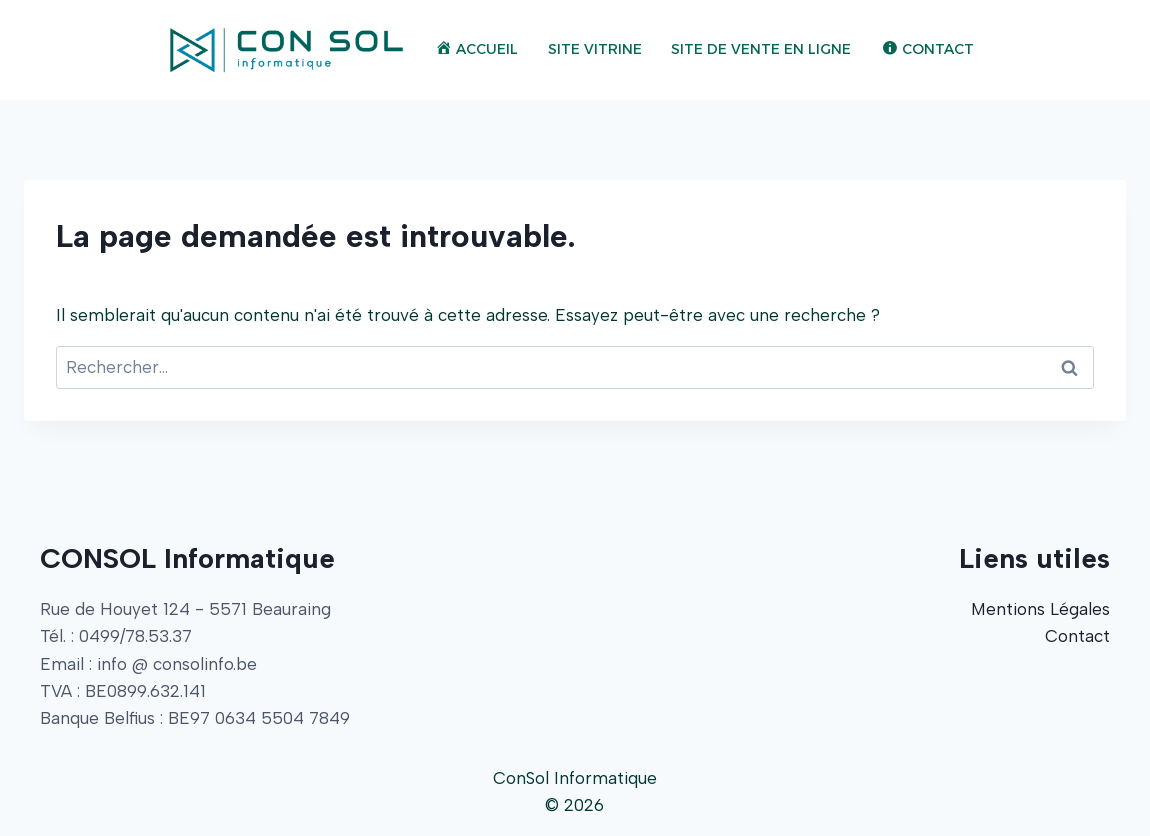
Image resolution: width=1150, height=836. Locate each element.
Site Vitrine (595, 49)
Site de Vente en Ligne (761, 49)
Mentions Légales (1040, 609)
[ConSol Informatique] (286, 50)
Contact (1077, 636)
